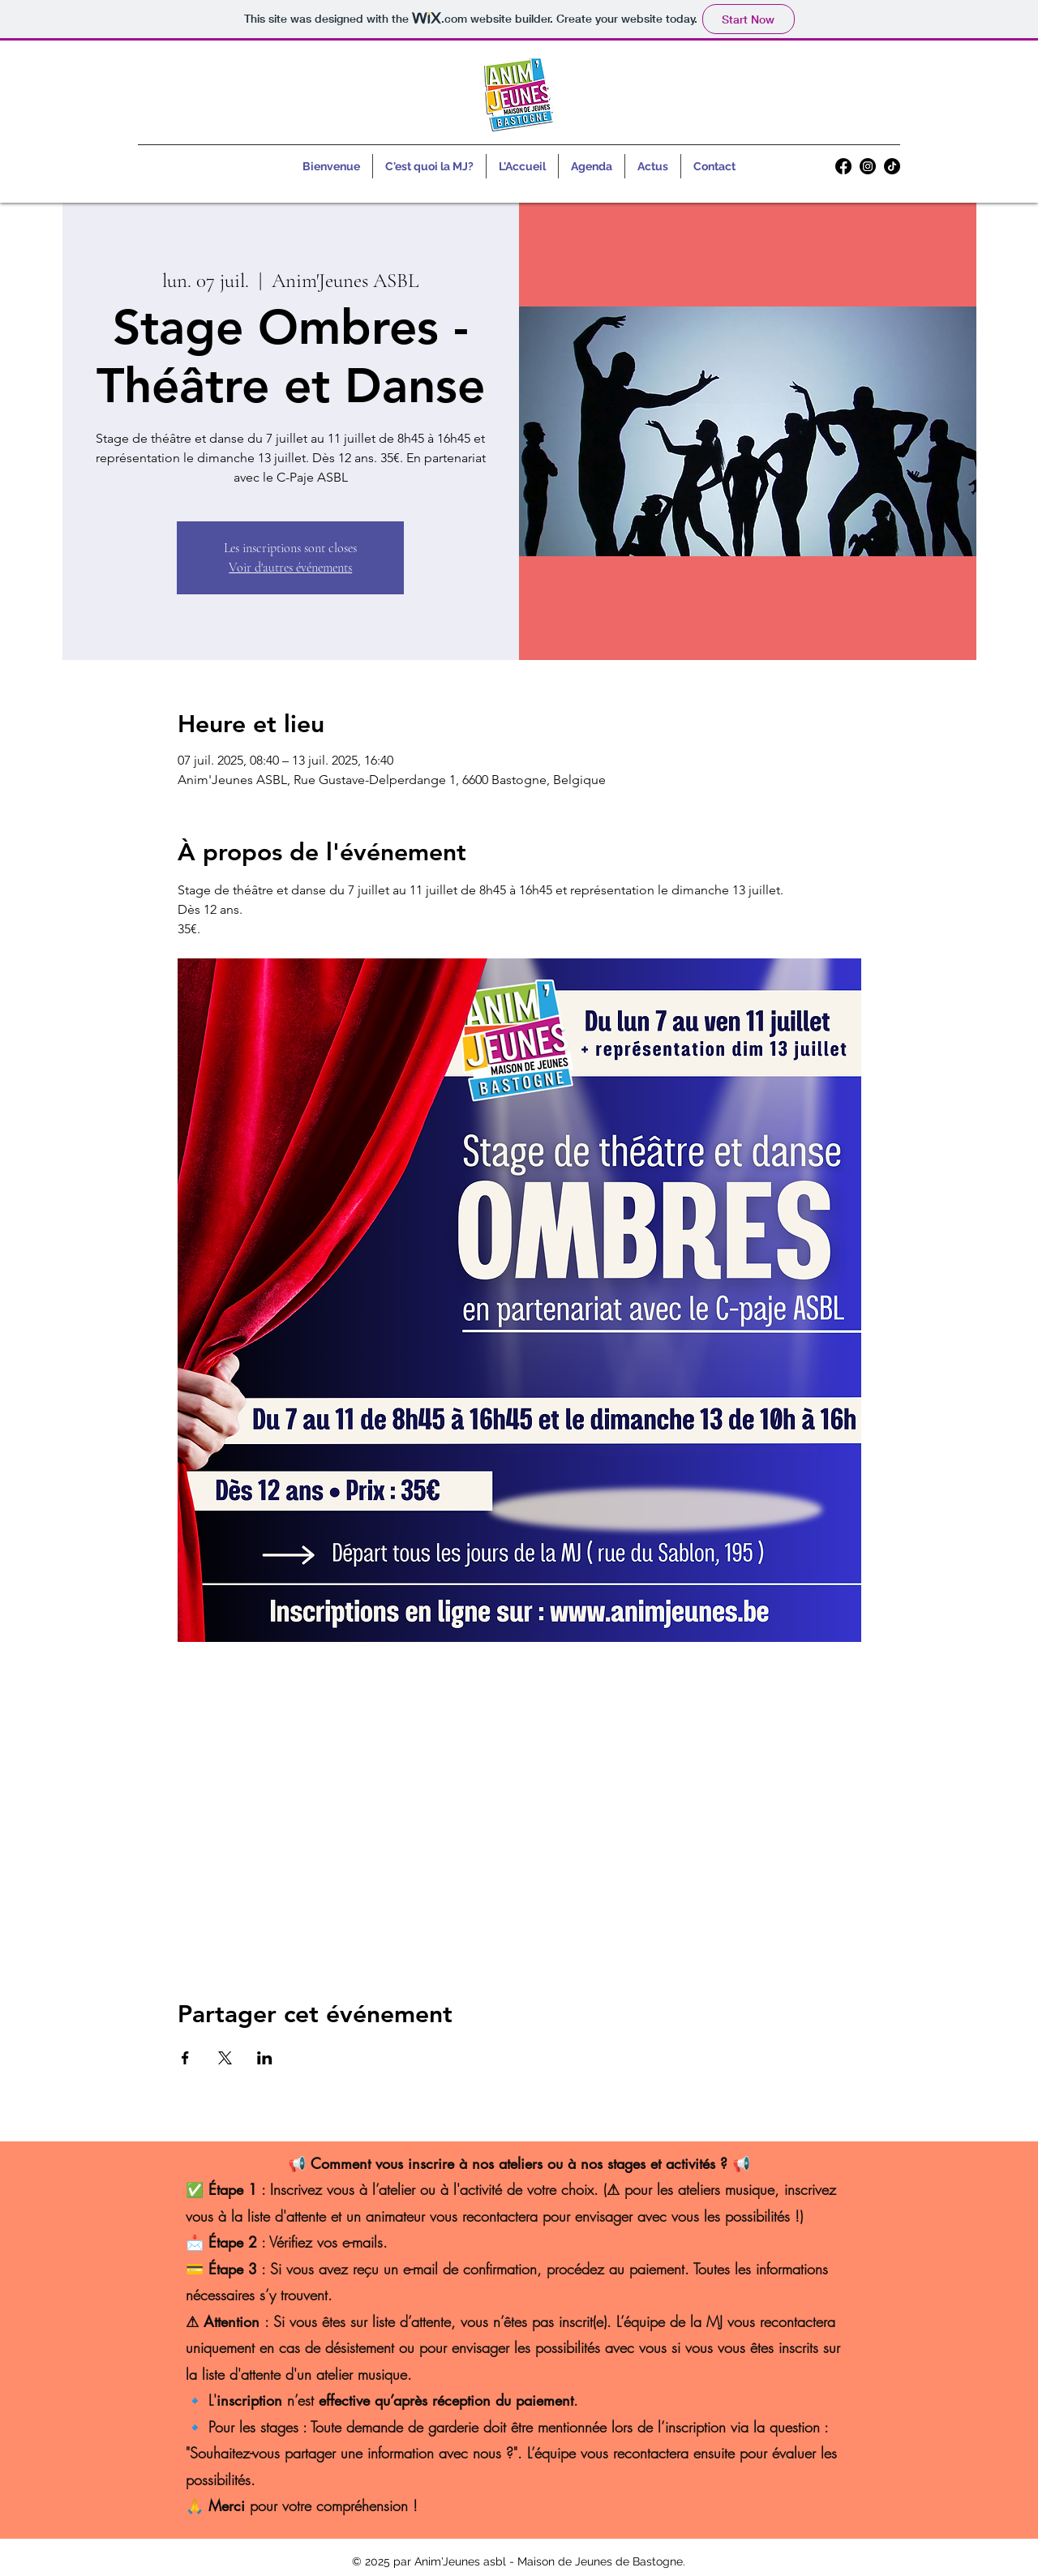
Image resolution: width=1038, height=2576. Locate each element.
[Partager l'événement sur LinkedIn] (264, 2057)
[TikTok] (892, 166)
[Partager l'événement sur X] (225, 2057)
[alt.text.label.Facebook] (843, 166)
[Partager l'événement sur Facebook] (185, 2057)
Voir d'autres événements (290, 567)
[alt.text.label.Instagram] (868, 166)
